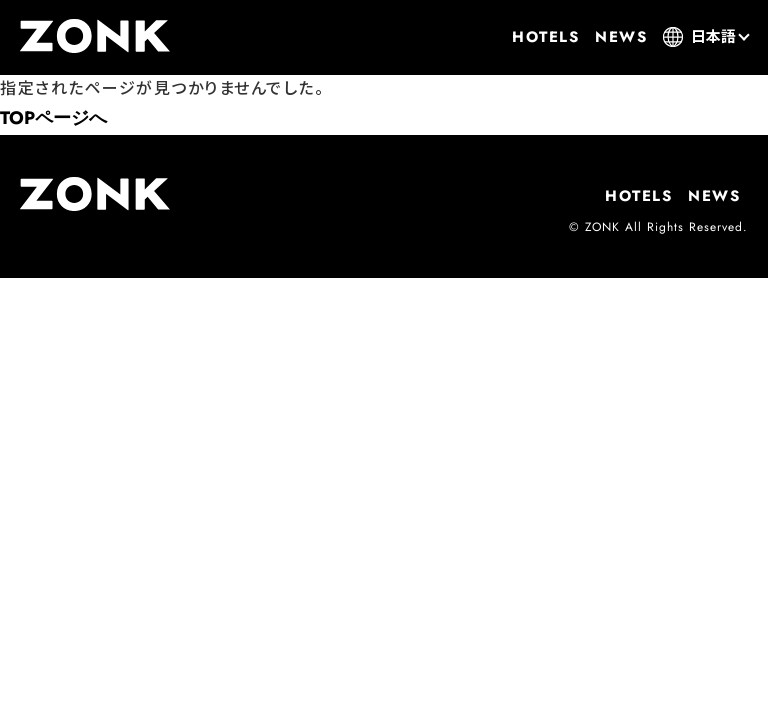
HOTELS (545, 37)
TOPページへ (53, 118)
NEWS (621, 37)
